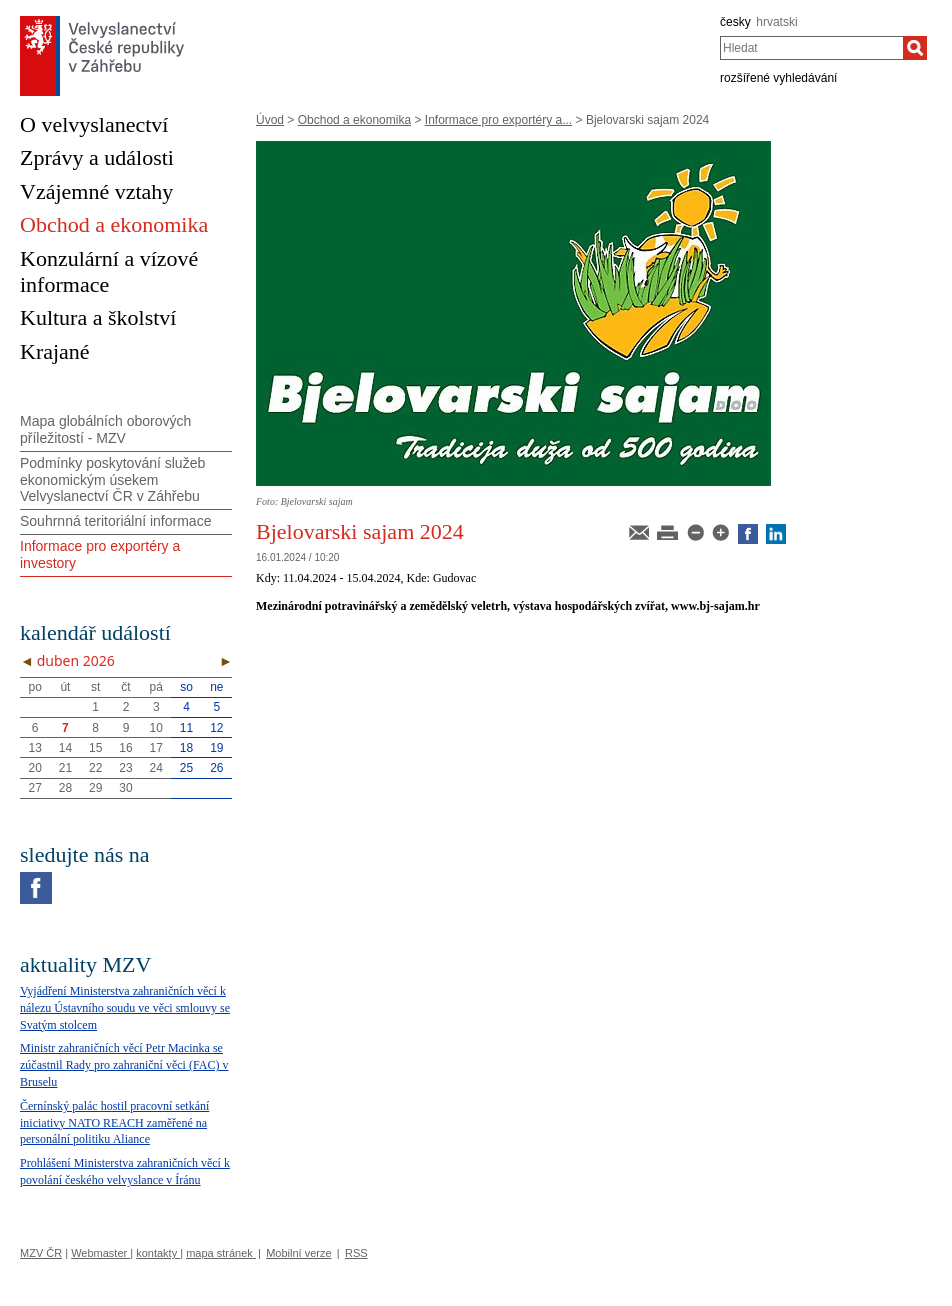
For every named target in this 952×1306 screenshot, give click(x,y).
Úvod (270, 120)
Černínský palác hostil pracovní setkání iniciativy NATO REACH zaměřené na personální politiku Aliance (114, 1123)
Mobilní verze (298, 1253)
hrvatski (776, 22)
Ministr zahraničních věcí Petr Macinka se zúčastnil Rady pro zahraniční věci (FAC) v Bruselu (124, 1065)
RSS (356, 1253)
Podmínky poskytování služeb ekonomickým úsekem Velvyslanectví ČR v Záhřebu (112, 480)
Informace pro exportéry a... (498, 120)
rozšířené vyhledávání (778, 78)
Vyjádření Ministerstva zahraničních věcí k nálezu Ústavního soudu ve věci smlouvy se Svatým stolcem (125, 1008)
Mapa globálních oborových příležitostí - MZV (105, 429)
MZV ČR (41, 1253)
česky (735, 22)
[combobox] (811, 48)
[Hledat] (915, 48)
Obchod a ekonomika (354, 120)
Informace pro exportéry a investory (100, 554)
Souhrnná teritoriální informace (115, 521)
